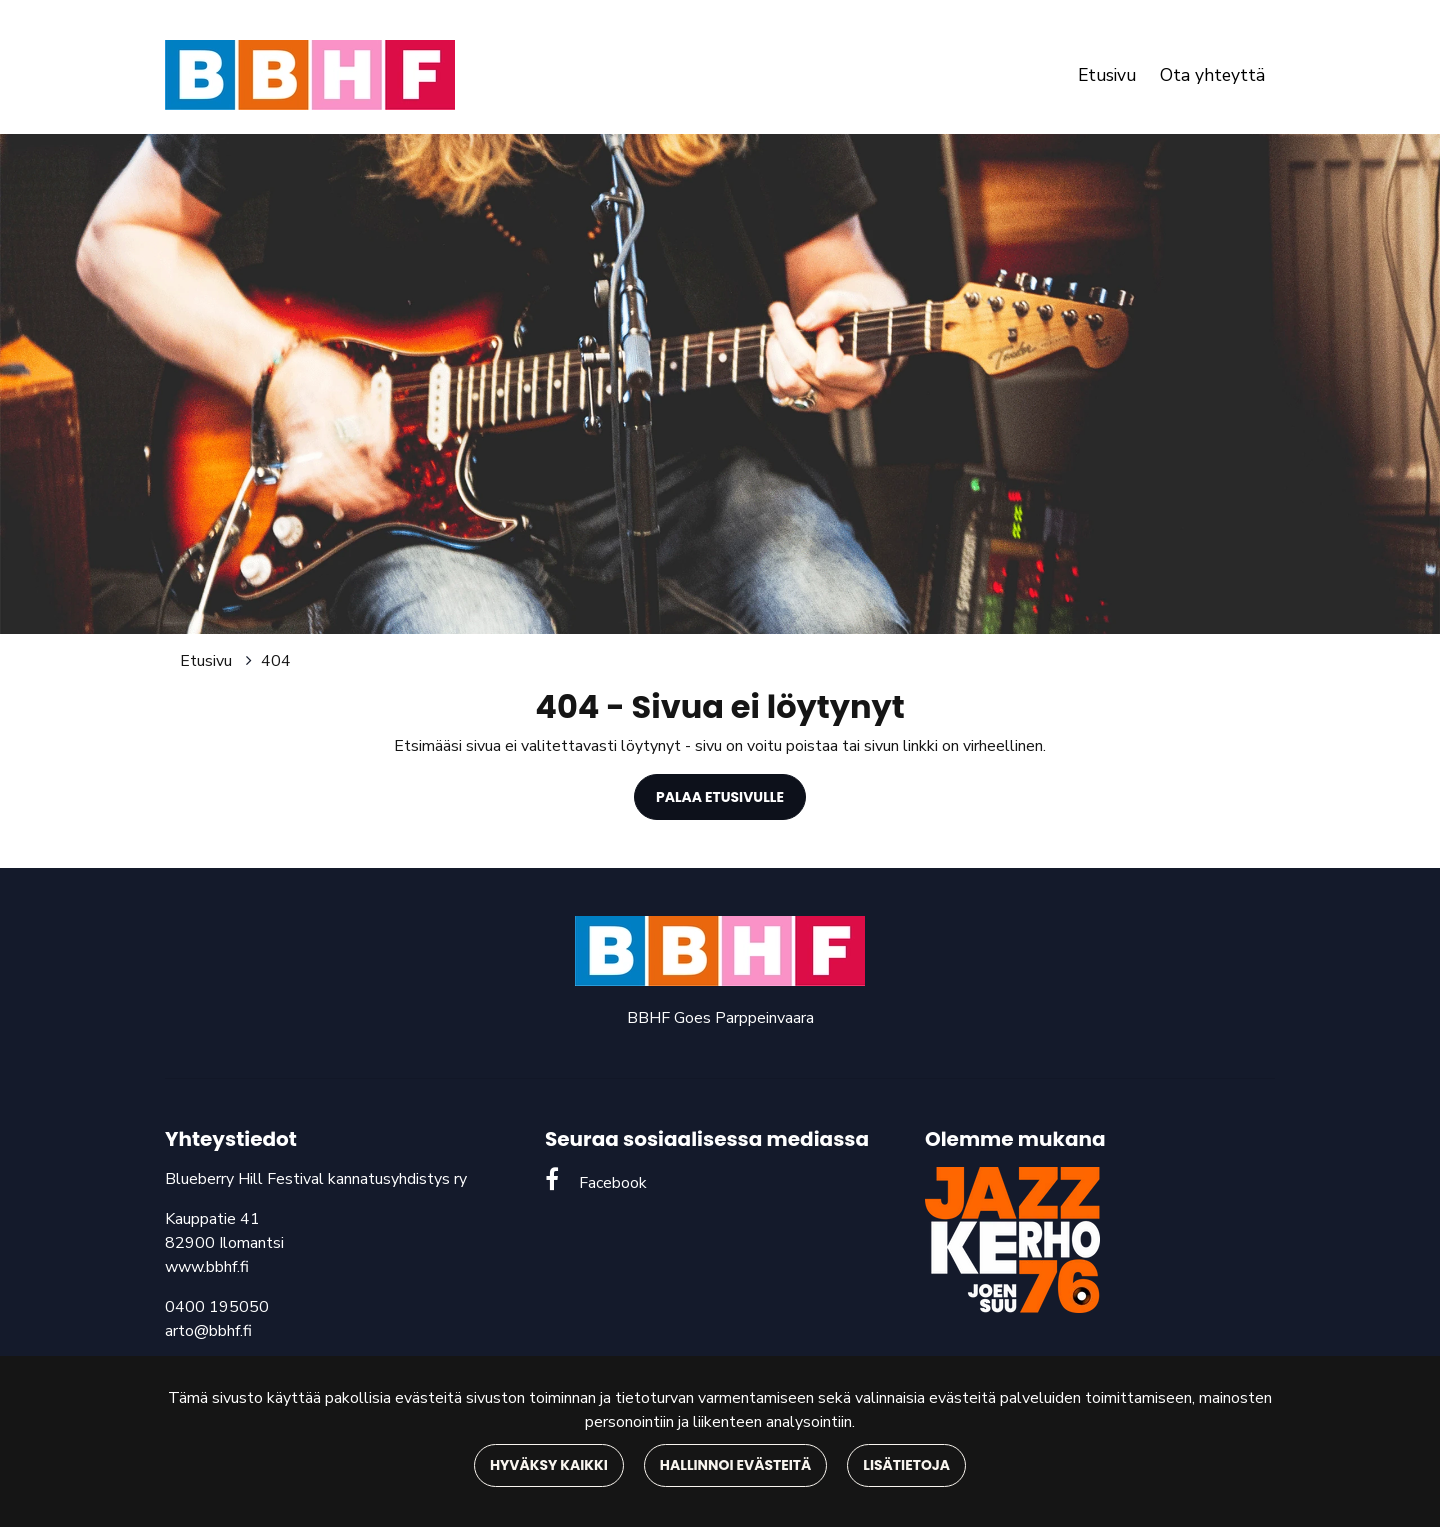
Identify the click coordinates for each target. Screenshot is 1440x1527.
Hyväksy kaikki (549, 1465)
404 (276, 661)
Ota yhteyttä (1212, 75)
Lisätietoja (906, 1465)
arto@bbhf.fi (208, 1331)
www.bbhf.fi (207, 1267)
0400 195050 (217, 1307)
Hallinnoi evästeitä (735, 1465)
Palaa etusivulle (720, 797)
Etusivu (1107, 75)
